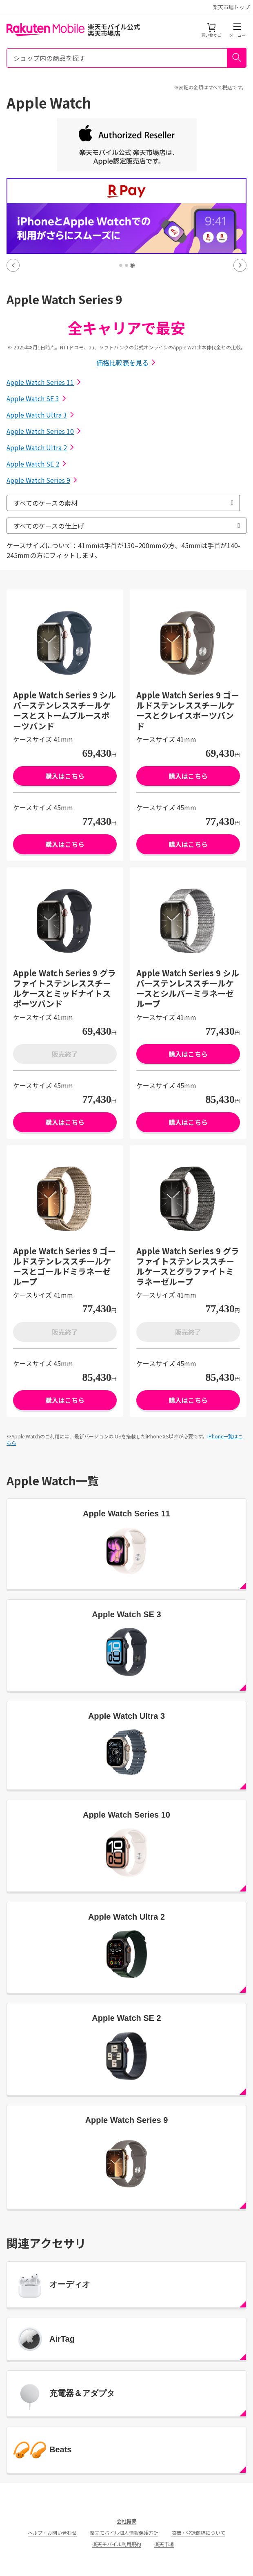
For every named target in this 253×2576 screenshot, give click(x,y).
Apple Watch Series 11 (44, 382)
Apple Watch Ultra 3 (41, 415)
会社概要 (126, 2521)
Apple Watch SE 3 (37, 398)
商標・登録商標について (198, 2532)
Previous (13, 265)
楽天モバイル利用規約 (116, 2543)
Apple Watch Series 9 (42, 480)
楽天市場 (164, 2543)
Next (239, 265)
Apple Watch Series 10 (44, 431)
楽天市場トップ (231, 7)
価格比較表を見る (126, 362)
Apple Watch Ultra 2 (41, 447)
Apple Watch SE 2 (37, 464)
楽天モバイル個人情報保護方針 (124, 2532)
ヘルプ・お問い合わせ (52, 2532)
